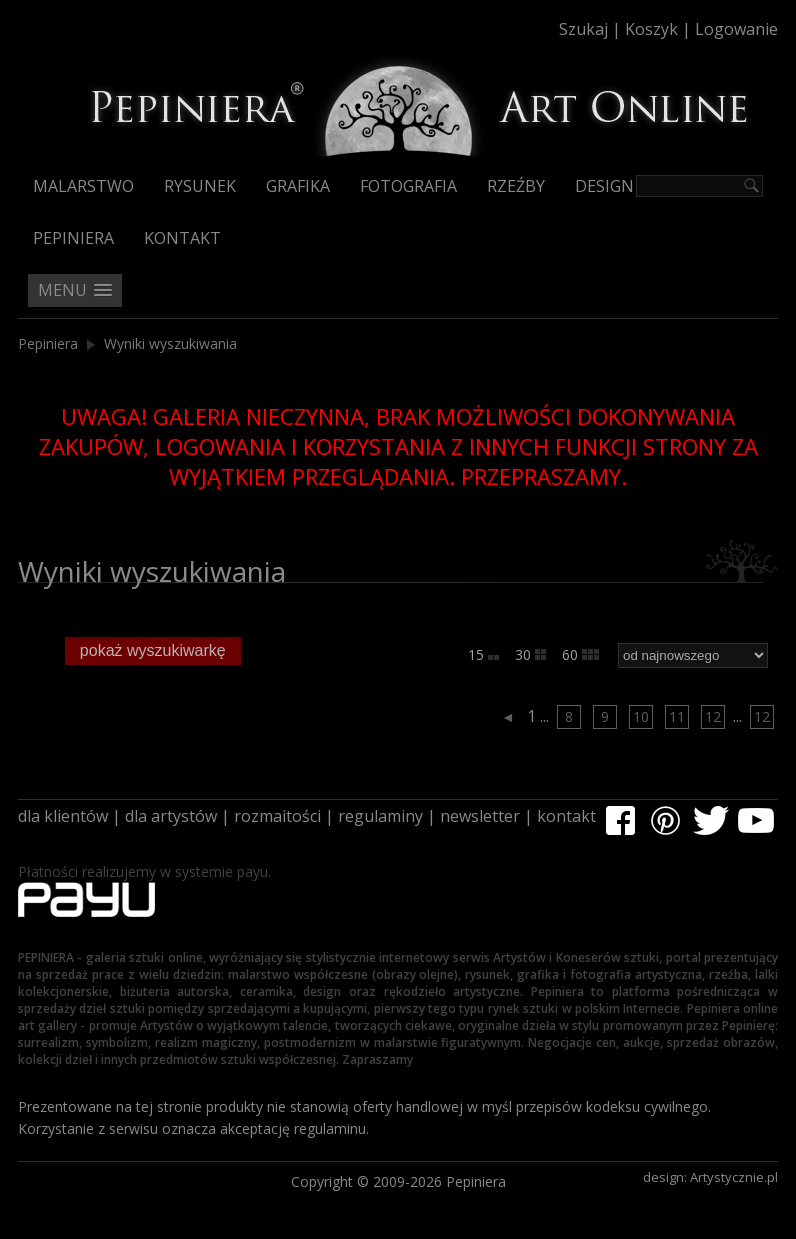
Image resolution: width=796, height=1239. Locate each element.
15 (483, 654)
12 (713, 716)
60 (580, 654)
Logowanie (736, 29)
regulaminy (380, 816)
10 (641, 716)
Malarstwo (83, 186)
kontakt (566, 816)
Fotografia (408, 186)
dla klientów (63, 816)
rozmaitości (277, 816)
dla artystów (171, 816)
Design (604, 186)
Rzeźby (516, 186)
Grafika (298, 186)
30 (530, 654)
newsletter (480, 816)
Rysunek (200, 186)
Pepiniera (73, 238)
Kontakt (182, 238)
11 (677, 716)
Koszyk (651, 29)
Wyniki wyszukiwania (170, 343)
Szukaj (583, 29)
